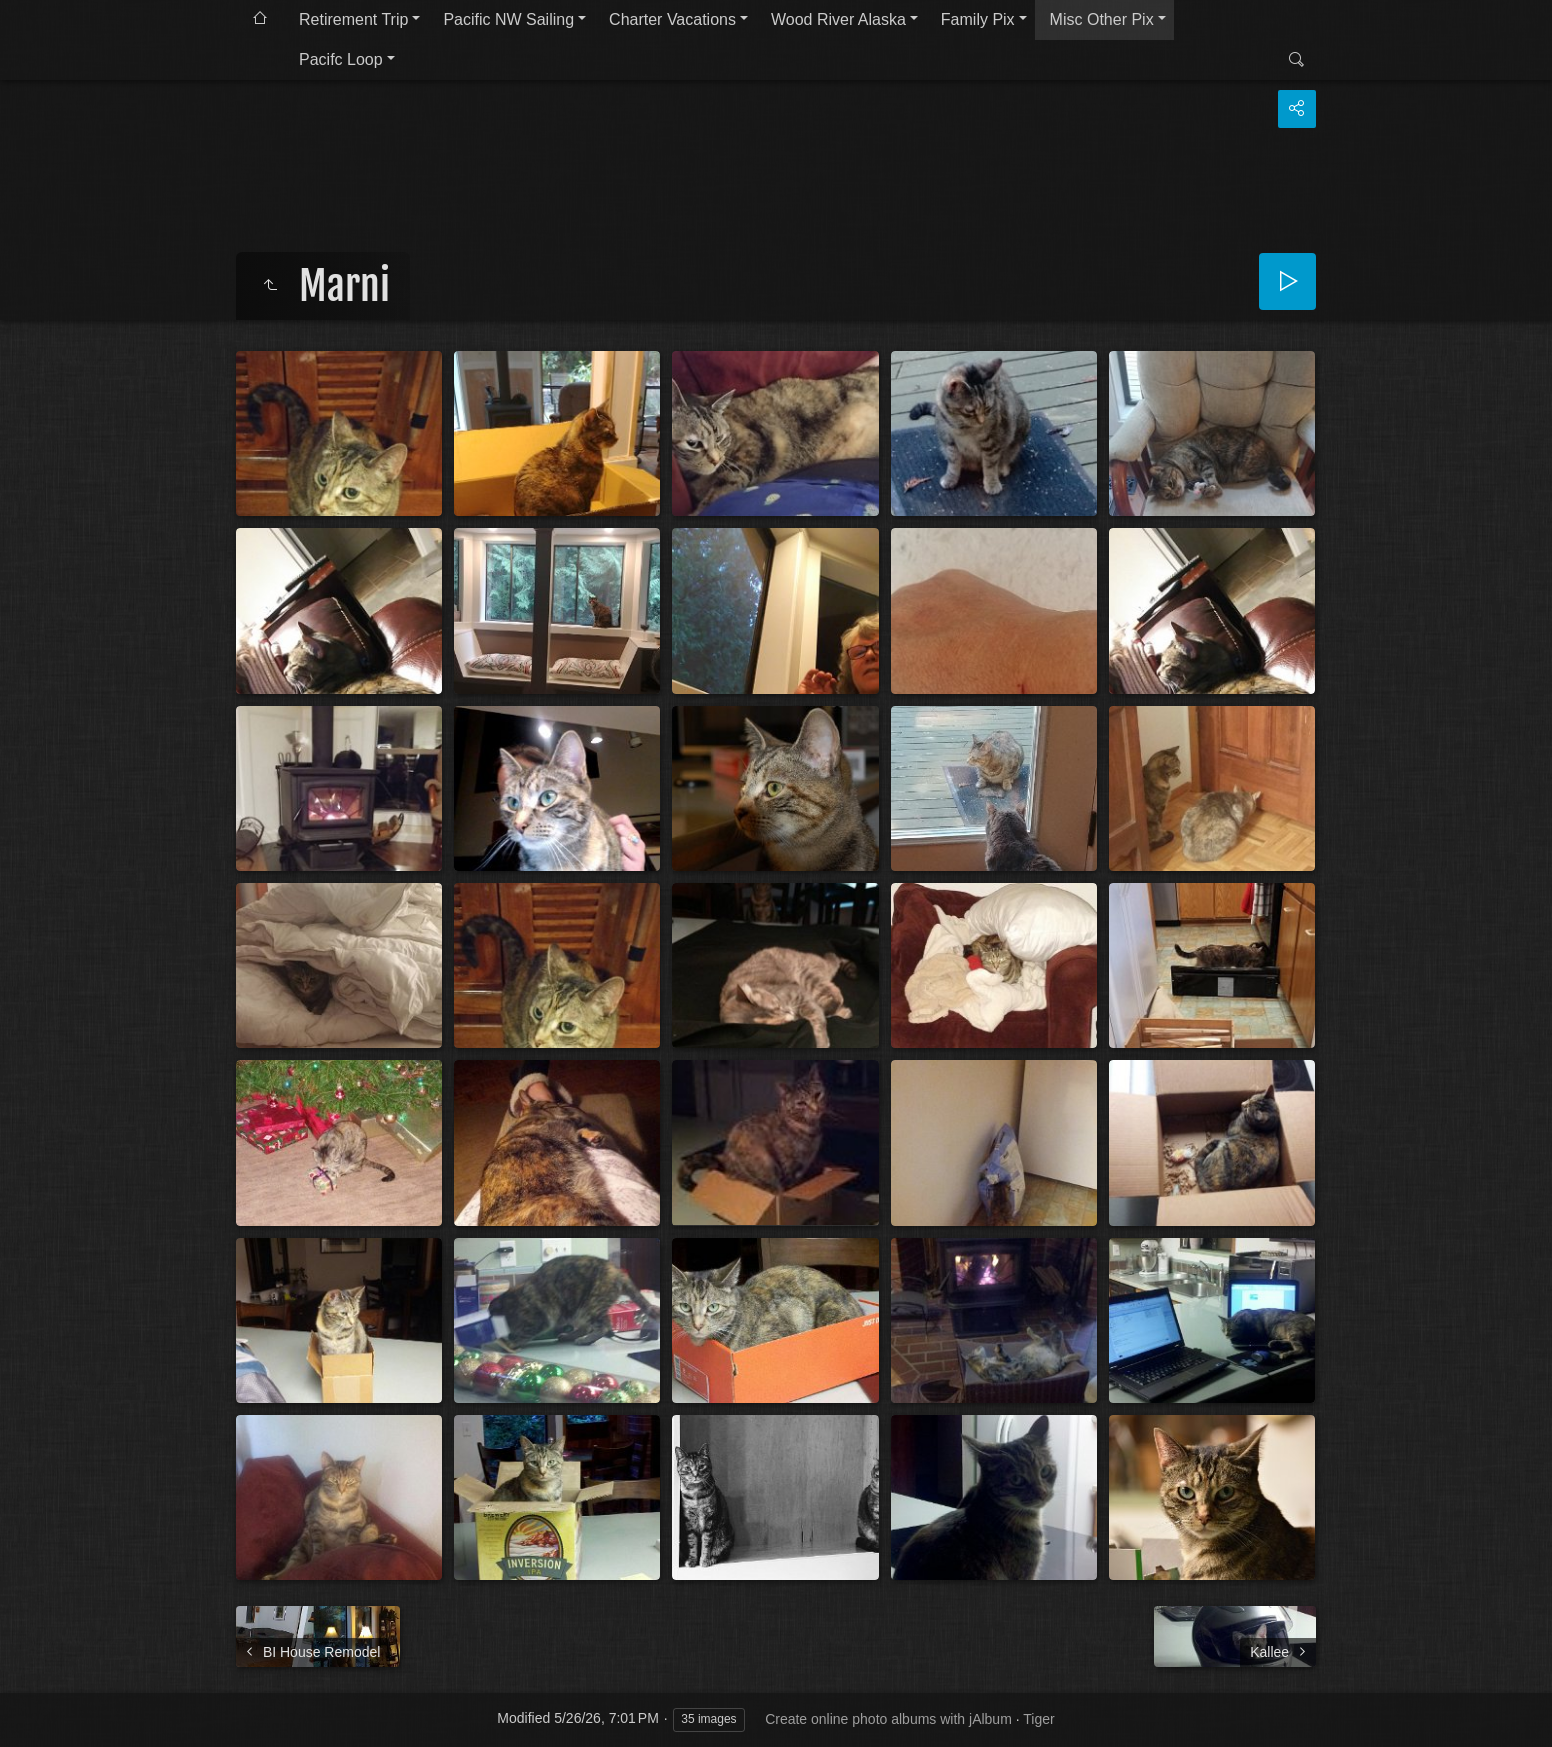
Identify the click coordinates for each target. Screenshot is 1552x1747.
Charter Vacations (672, 19)
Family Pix (978, 19)
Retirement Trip (353, 19)
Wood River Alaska (838, 19)
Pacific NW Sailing (508, 19)
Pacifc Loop (341, 59)
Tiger (1038, 1719)
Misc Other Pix (1102, 19)
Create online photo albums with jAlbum (888, 1719)
